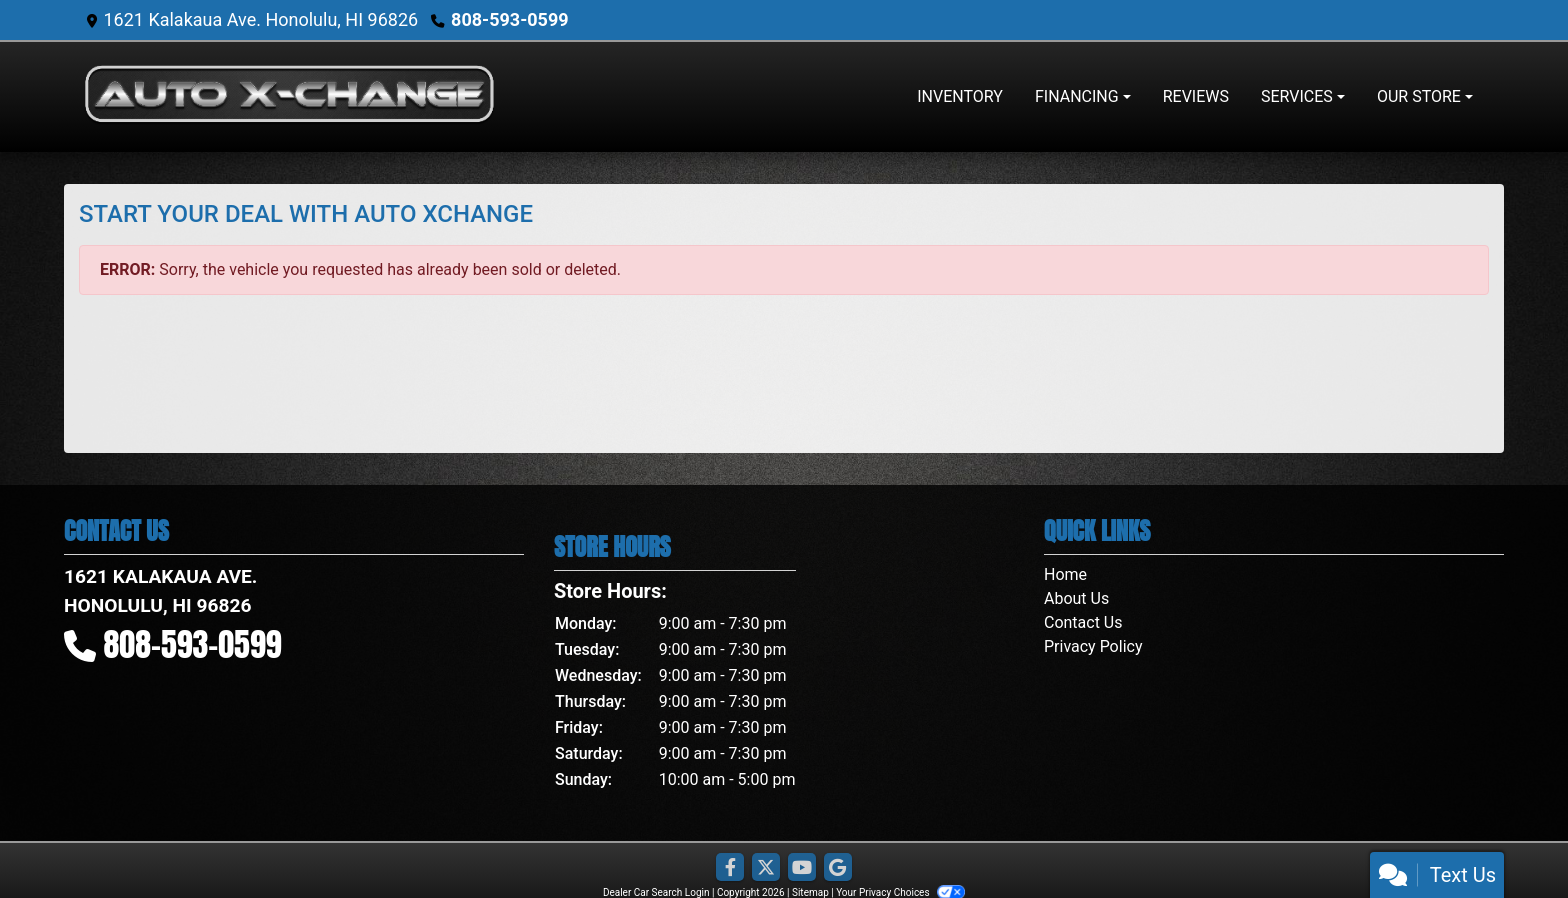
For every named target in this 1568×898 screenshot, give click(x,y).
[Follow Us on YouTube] (802, 868)
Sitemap (810, 892)
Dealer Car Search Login (656, 892)
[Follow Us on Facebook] (730, 868)
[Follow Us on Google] (838, 868)
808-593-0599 (509, 19)
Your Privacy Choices (900, 892)
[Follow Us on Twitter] (766, 868)
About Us (1076, 598)
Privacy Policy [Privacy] (1093, 646)
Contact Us (1083, 622)
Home (1065, 574)
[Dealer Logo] (289, 97)
